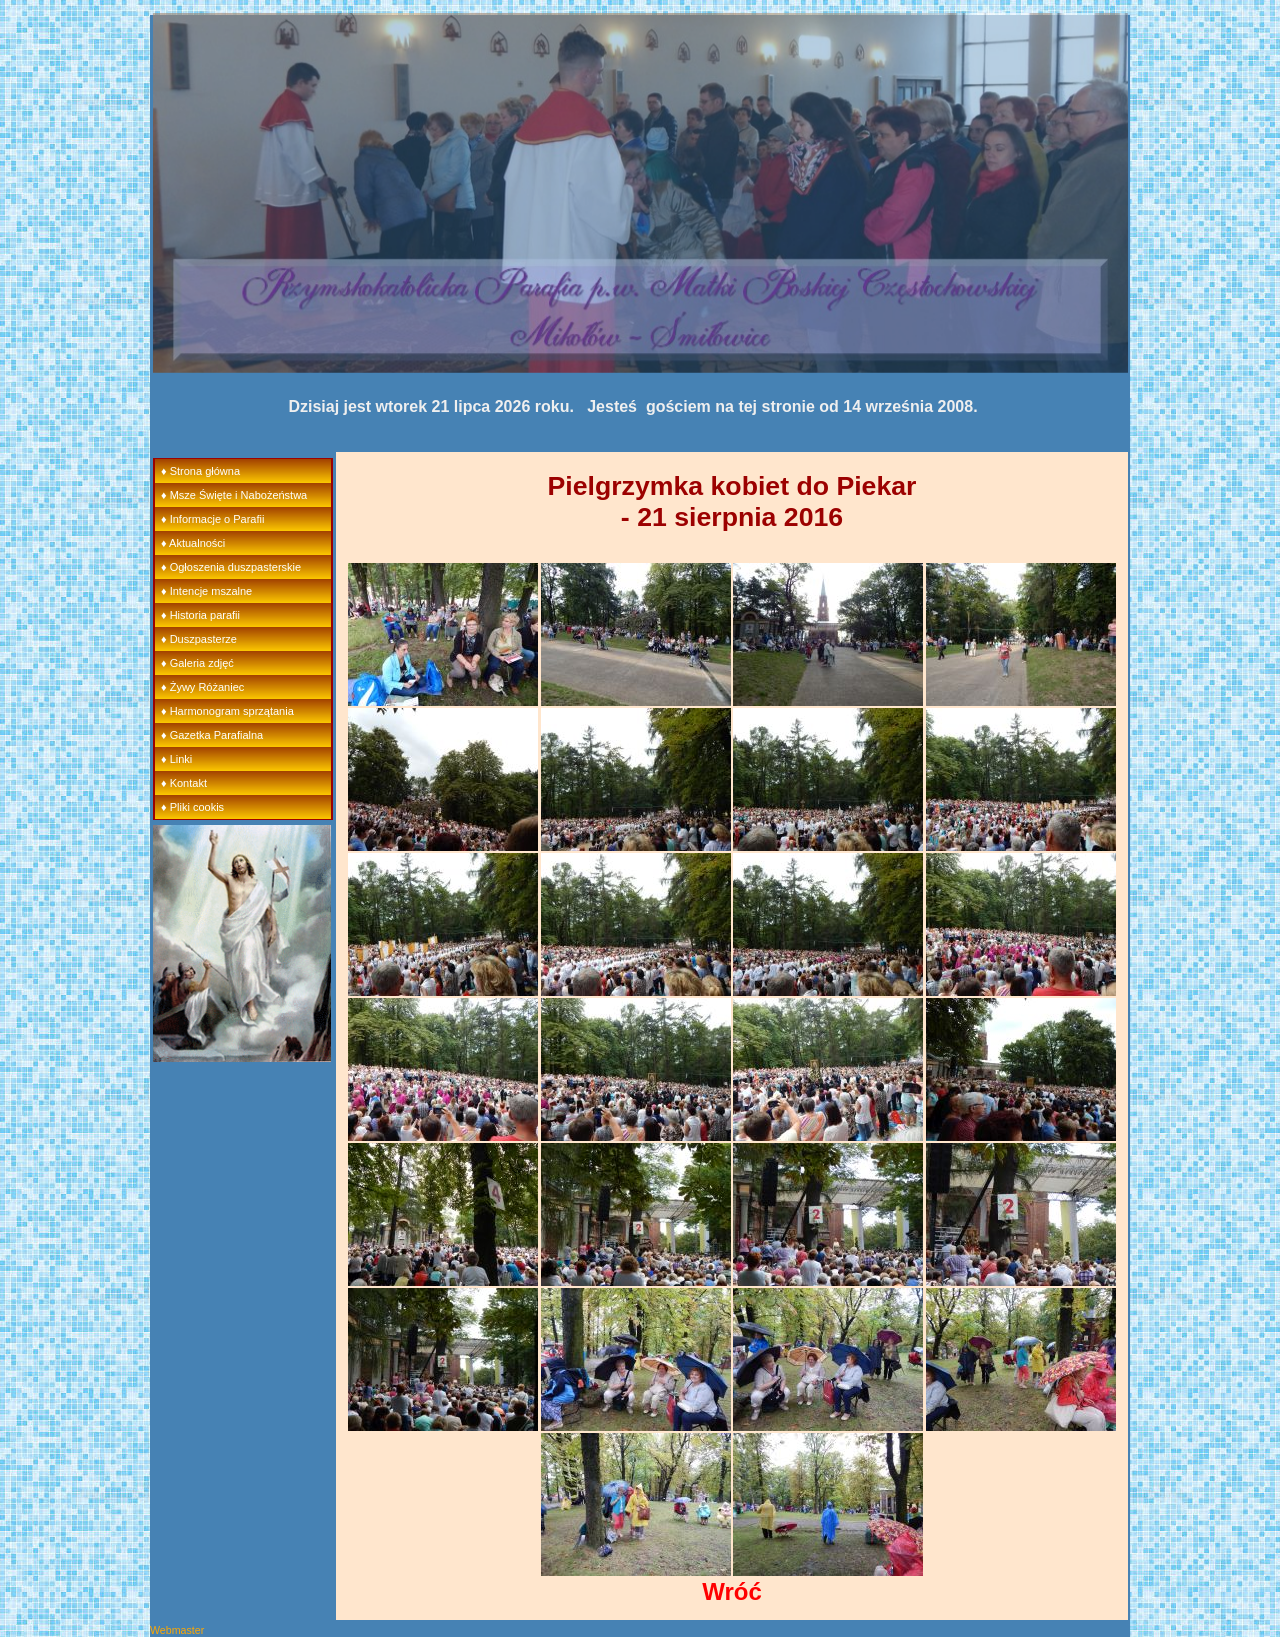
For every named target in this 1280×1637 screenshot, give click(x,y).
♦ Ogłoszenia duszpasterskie (231, 567)
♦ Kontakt (184, 783)
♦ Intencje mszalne (206, 591)
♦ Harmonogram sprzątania (227, 711)
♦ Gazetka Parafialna (212, 735)
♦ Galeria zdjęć (197, 663)
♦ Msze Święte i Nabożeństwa (234, 495)
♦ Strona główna (200, 471)
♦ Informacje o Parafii (212, 519)
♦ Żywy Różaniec (202, 687)
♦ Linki (176, 759)
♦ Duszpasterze (199, 639)
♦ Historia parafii (200, 615)
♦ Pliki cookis (192, 807)
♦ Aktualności (193, 543)
